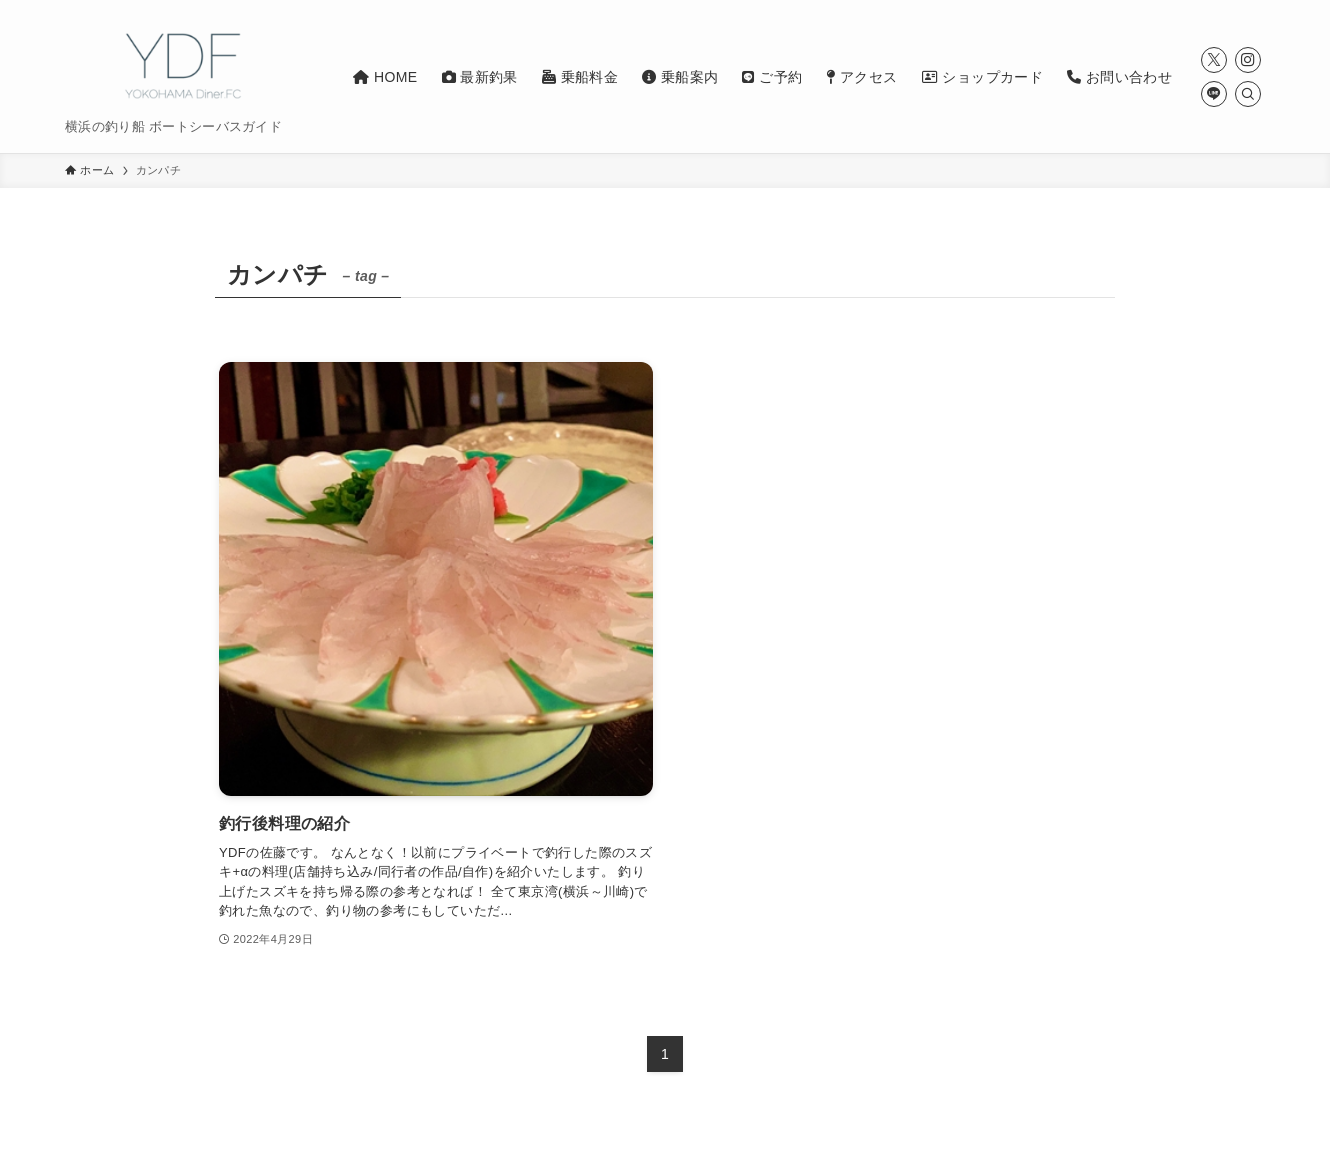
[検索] (1248, 94)
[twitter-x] (1214, 60)
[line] (1214, 94)
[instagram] (1248, 60)
